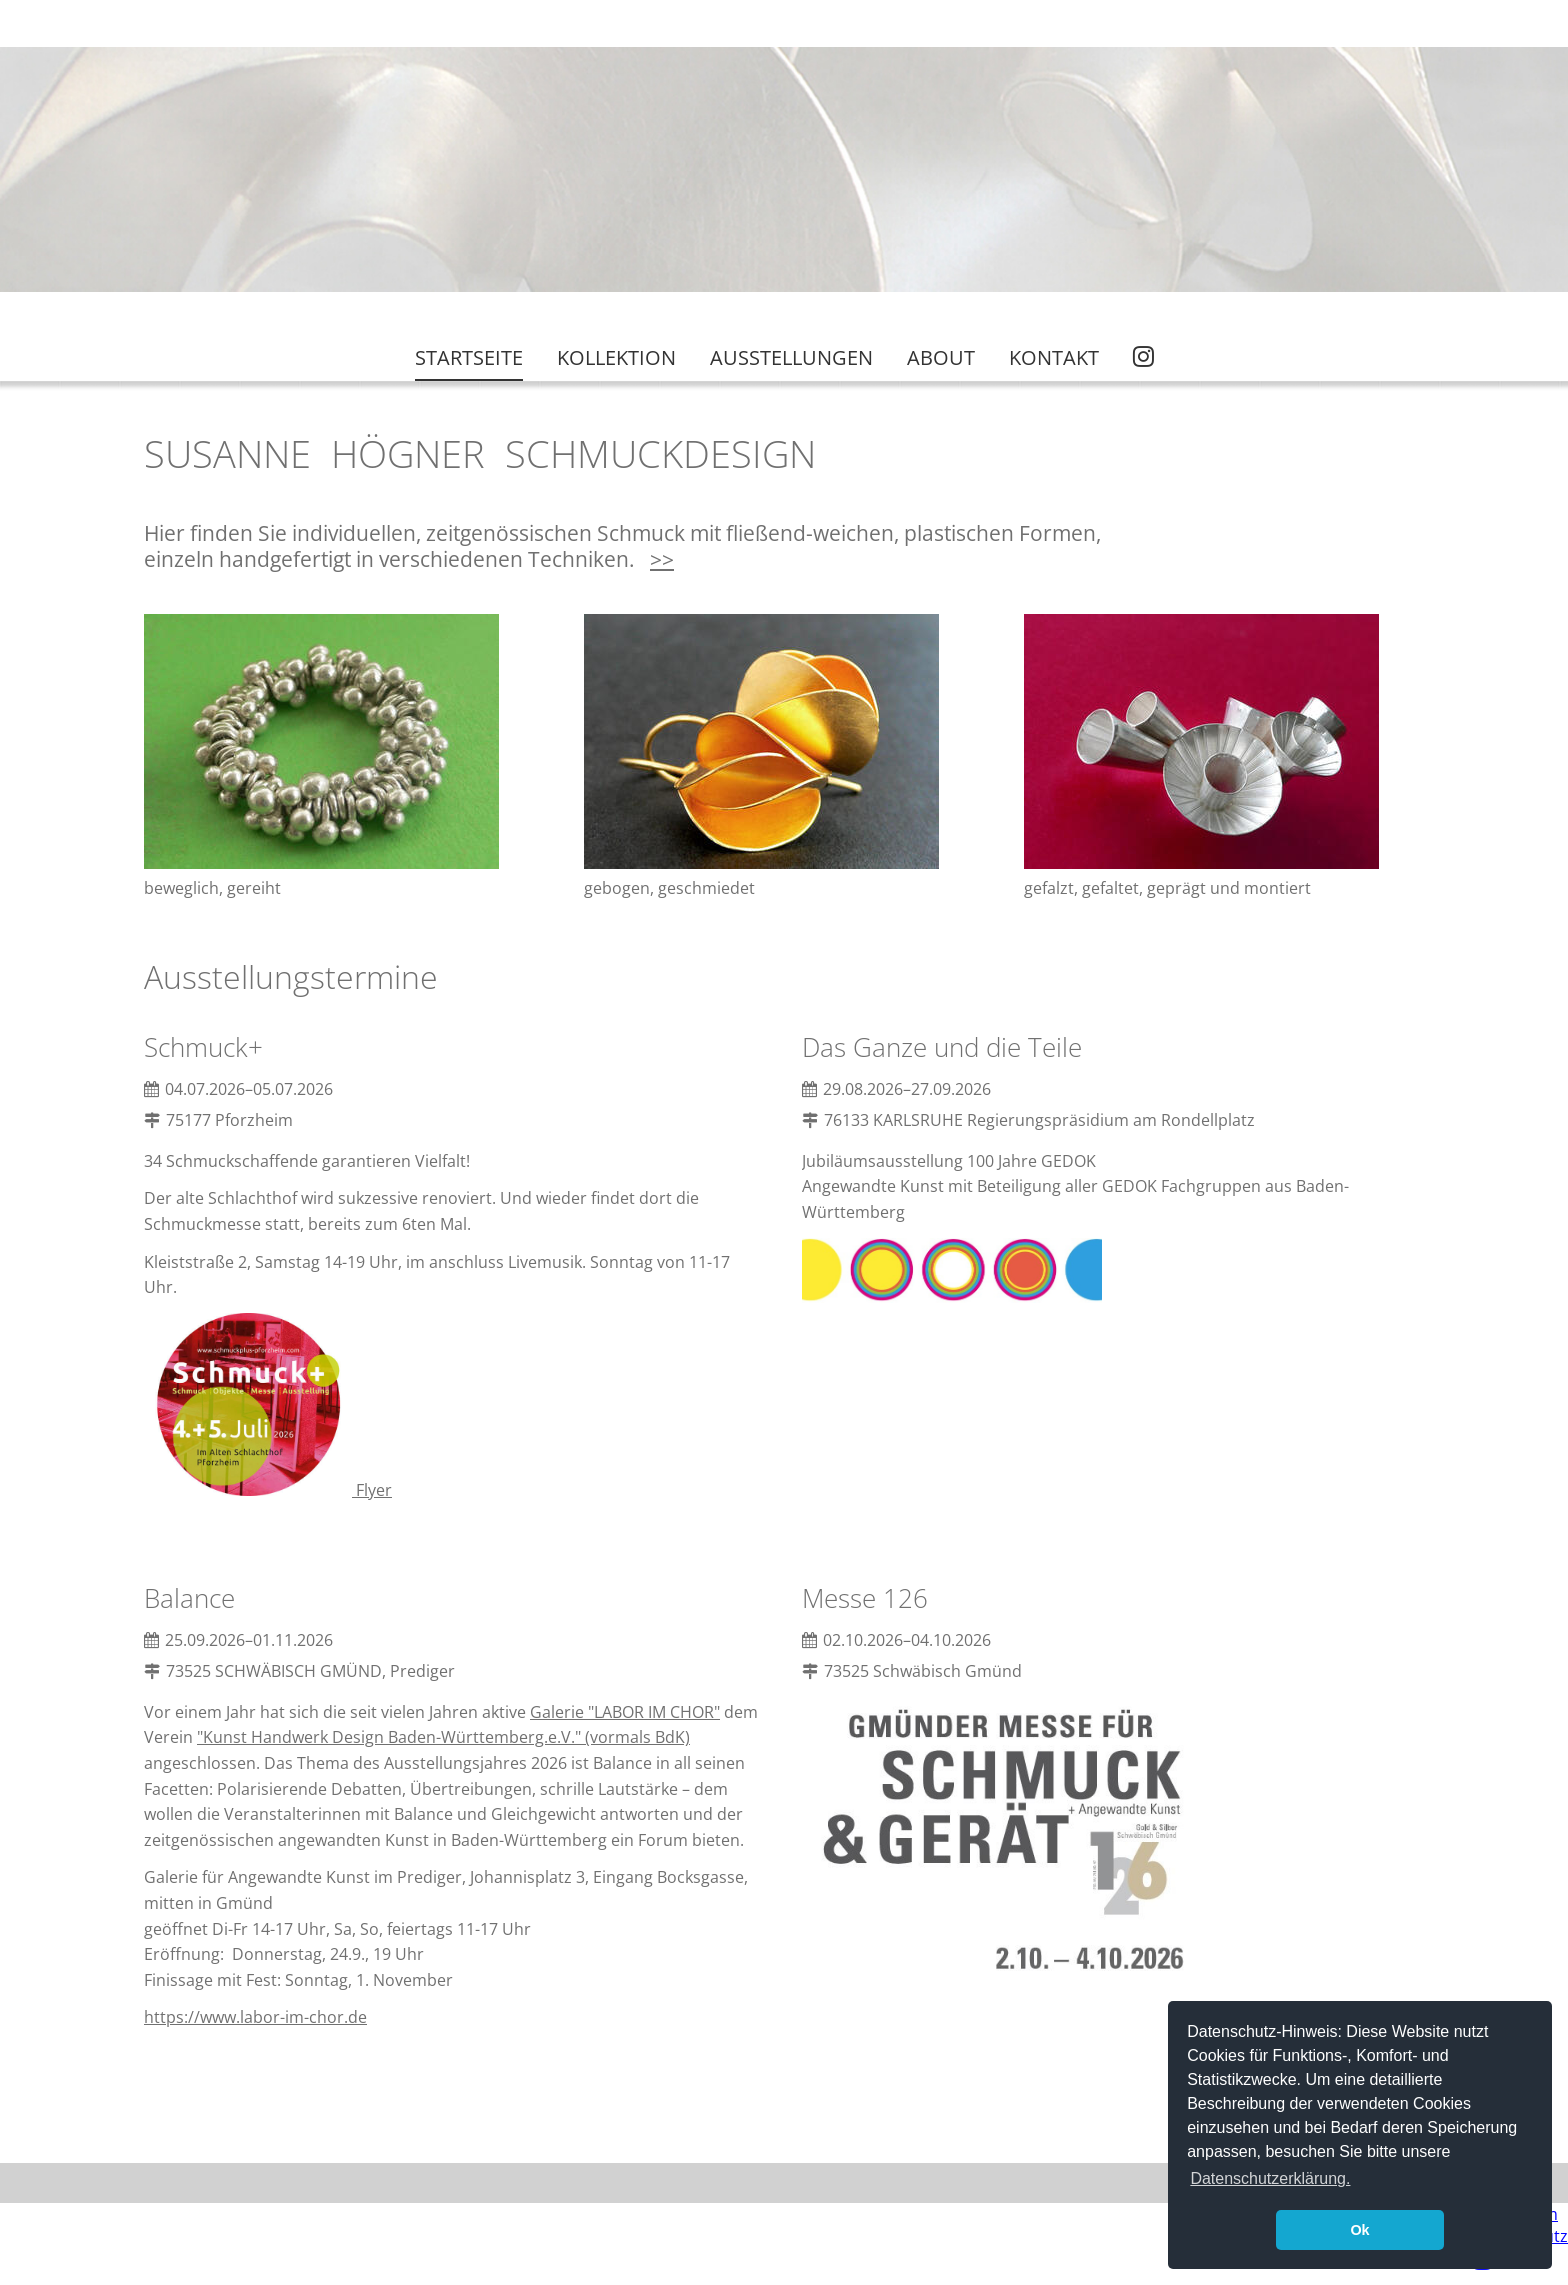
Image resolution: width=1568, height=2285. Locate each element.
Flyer (272, 1490)
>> (662, 558)
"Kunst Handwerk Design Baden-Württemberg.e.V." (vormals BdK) (443, 1737)
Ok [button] (1359, 2230)
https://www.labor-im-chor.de (255, 2017)
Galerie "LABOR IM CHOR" (625, 1712)
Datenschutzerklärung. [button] (1270, 2178)
